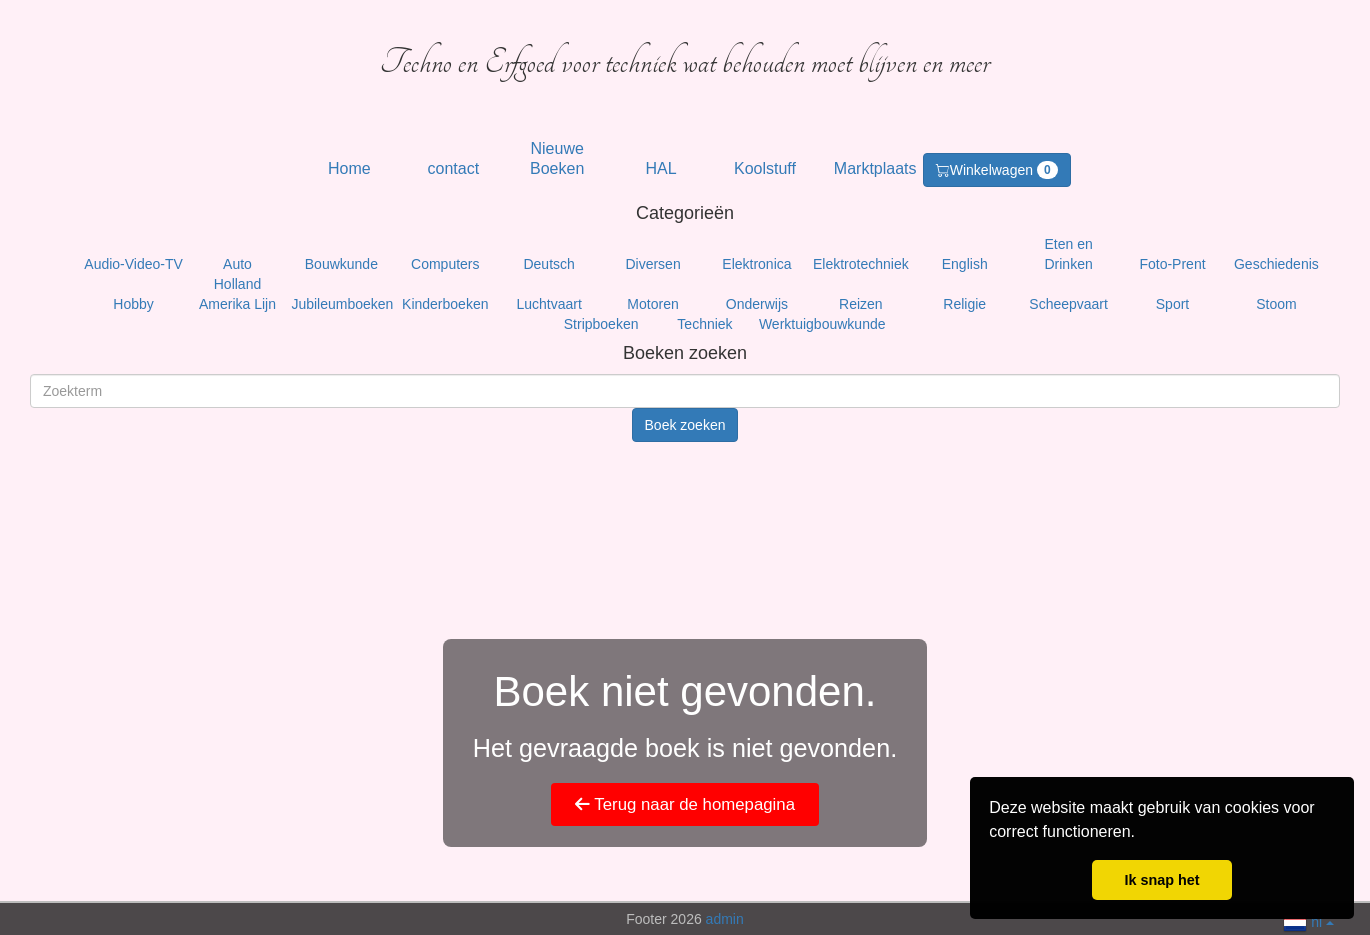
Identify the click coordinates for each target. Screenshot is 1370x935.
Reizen (861, 304)
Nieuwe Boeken (557, 158)
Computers (445, 264)
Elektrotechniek (861, 264)
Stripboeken (601, 324)
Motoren (652, 304)
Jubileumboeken (342, 304)
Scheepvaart (1068, 304)
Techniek (704, 324)
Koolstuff (765, 168)
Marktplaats (875, 168)
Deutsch (548, 264)
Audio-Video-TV (133, 264)
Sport (1172, 304)
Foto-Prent (1172, 264)
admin (725, 919)
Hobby (133, 304)
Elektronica (756, 264)
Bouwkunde (341, 264)
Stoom (1276, 304)
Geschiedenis (1276, 264)
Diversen (652, 264)
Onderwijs (757, 304)
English (965, 264)
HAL (661, 168)
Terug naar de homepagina (685, 804)
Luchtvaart (548, 304)
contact (454, 168)
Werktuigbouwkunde (822, 324)
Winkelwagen (997, 170)
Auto (237, 264)
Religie (964, 304)
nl (1308, 920)
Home (349, 168)
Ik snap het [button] (1161, 880)
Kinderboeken (445, 304)
